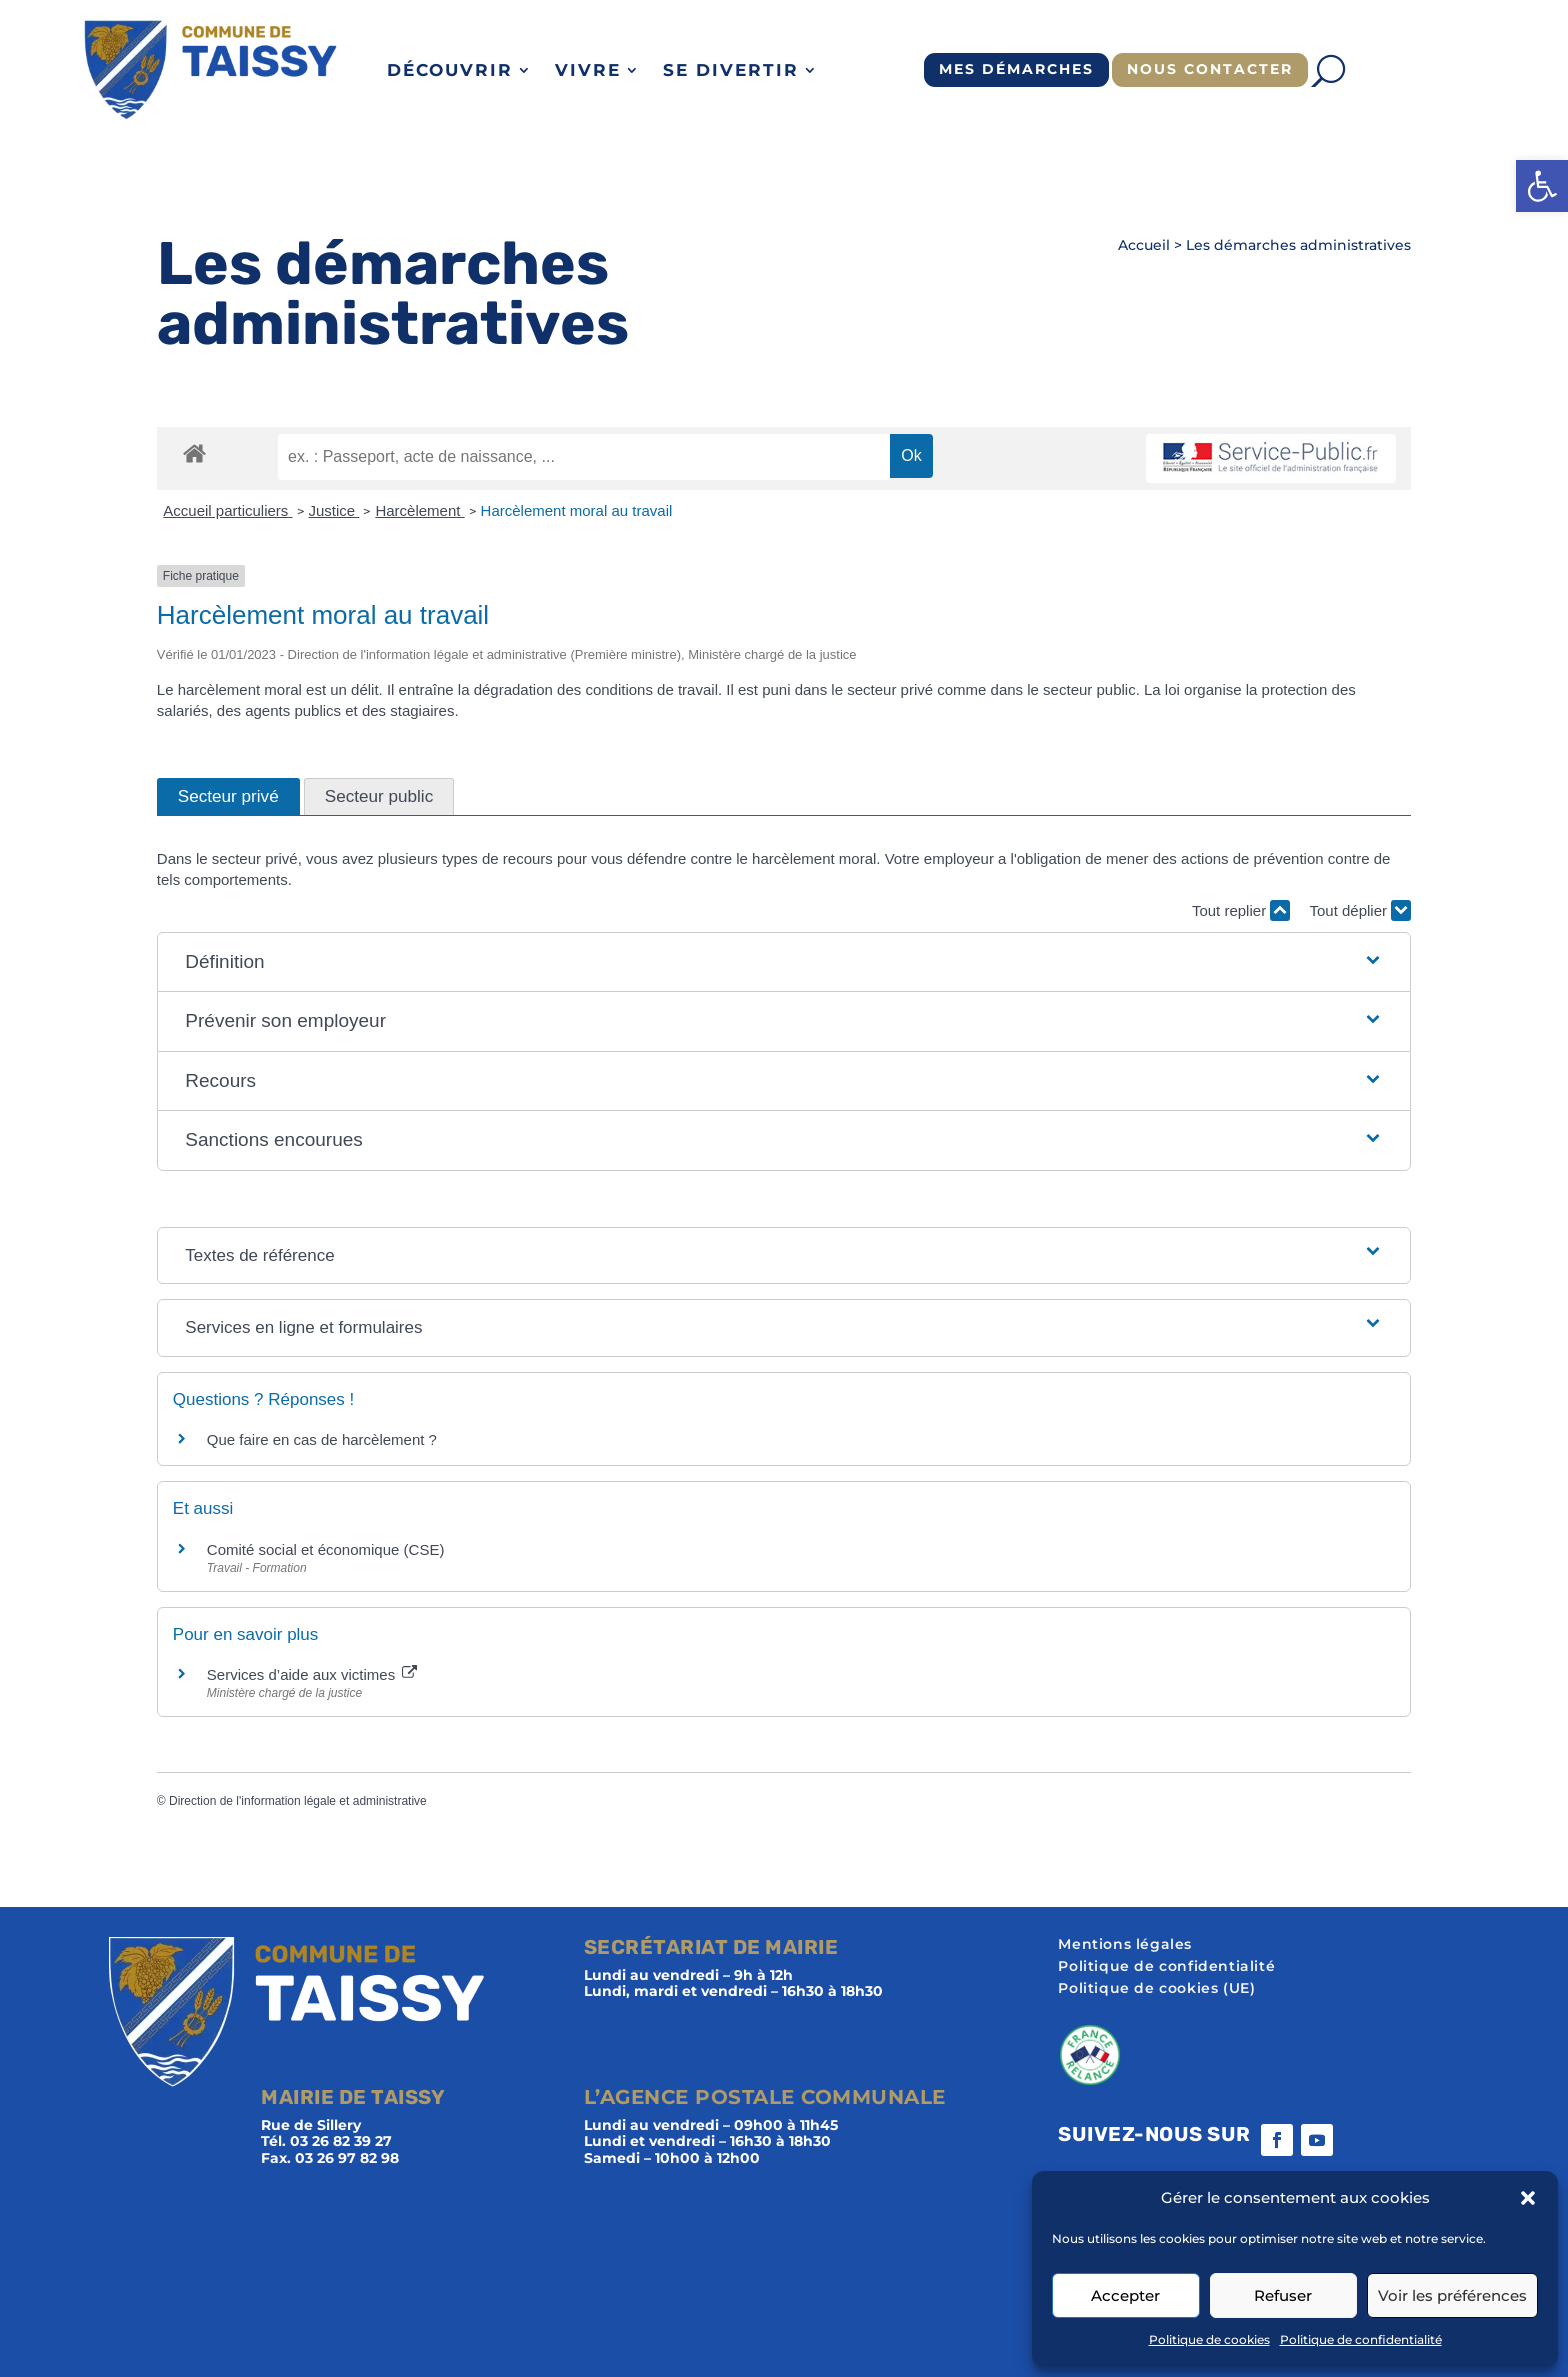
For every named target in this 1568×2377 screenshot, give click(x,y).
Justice (334, 510)
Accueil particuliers (227, 510)
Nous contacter (1210, 69)
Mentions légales (1125, 1945)
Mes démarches (1016, 69)
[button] (1542, 186)
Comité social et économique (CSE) (326, 1549)
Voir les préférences (1452, 2295)
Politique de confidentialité (1361, 2339)
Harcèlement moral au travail (577, 510)
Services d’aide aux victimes (312, 1674)
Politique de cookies (1209, 2339)
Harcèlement (419, 510)
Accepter (1125, 2295)
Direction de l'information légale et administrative (298, 1801)
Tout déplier (1360, 910)
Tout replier (1241, 910)
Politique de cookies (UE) (1156, 1989)
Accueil (1144, 245)
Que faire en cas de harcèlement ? (322, 1439)
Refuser (1283, 2295)
